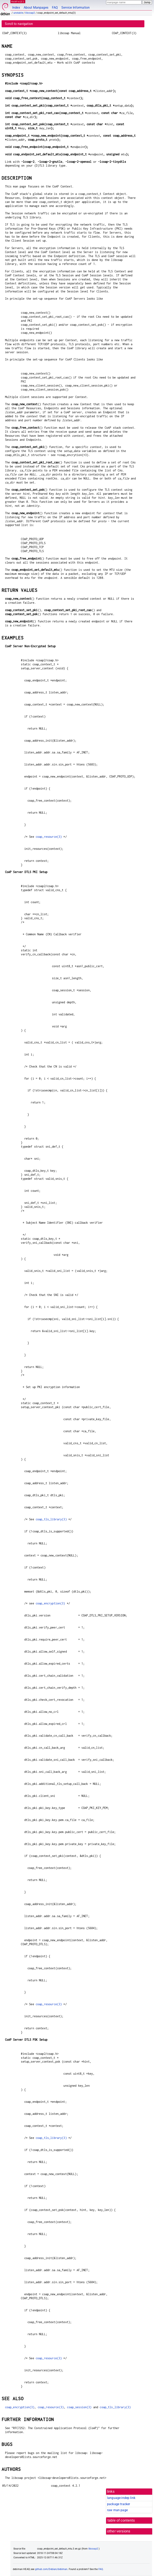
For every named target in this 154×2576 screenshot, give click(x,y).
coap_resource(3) (49, 836)
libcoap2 (30, 12)
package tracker (118, 2504)
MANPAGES (17, 1)
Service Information (75, 7)
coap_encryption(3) (50, 1603)
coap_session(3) (79, 2407)
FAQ (55, 7)
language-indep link (121, 2498)
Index (16, 7)
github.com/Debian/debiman (51, 2569)
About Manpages (36, 7)
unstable (18, 12)
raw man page (117, 2510)
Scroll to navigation (19, 24)
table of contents (121, 2520)
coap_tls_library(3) (51, 1519)
